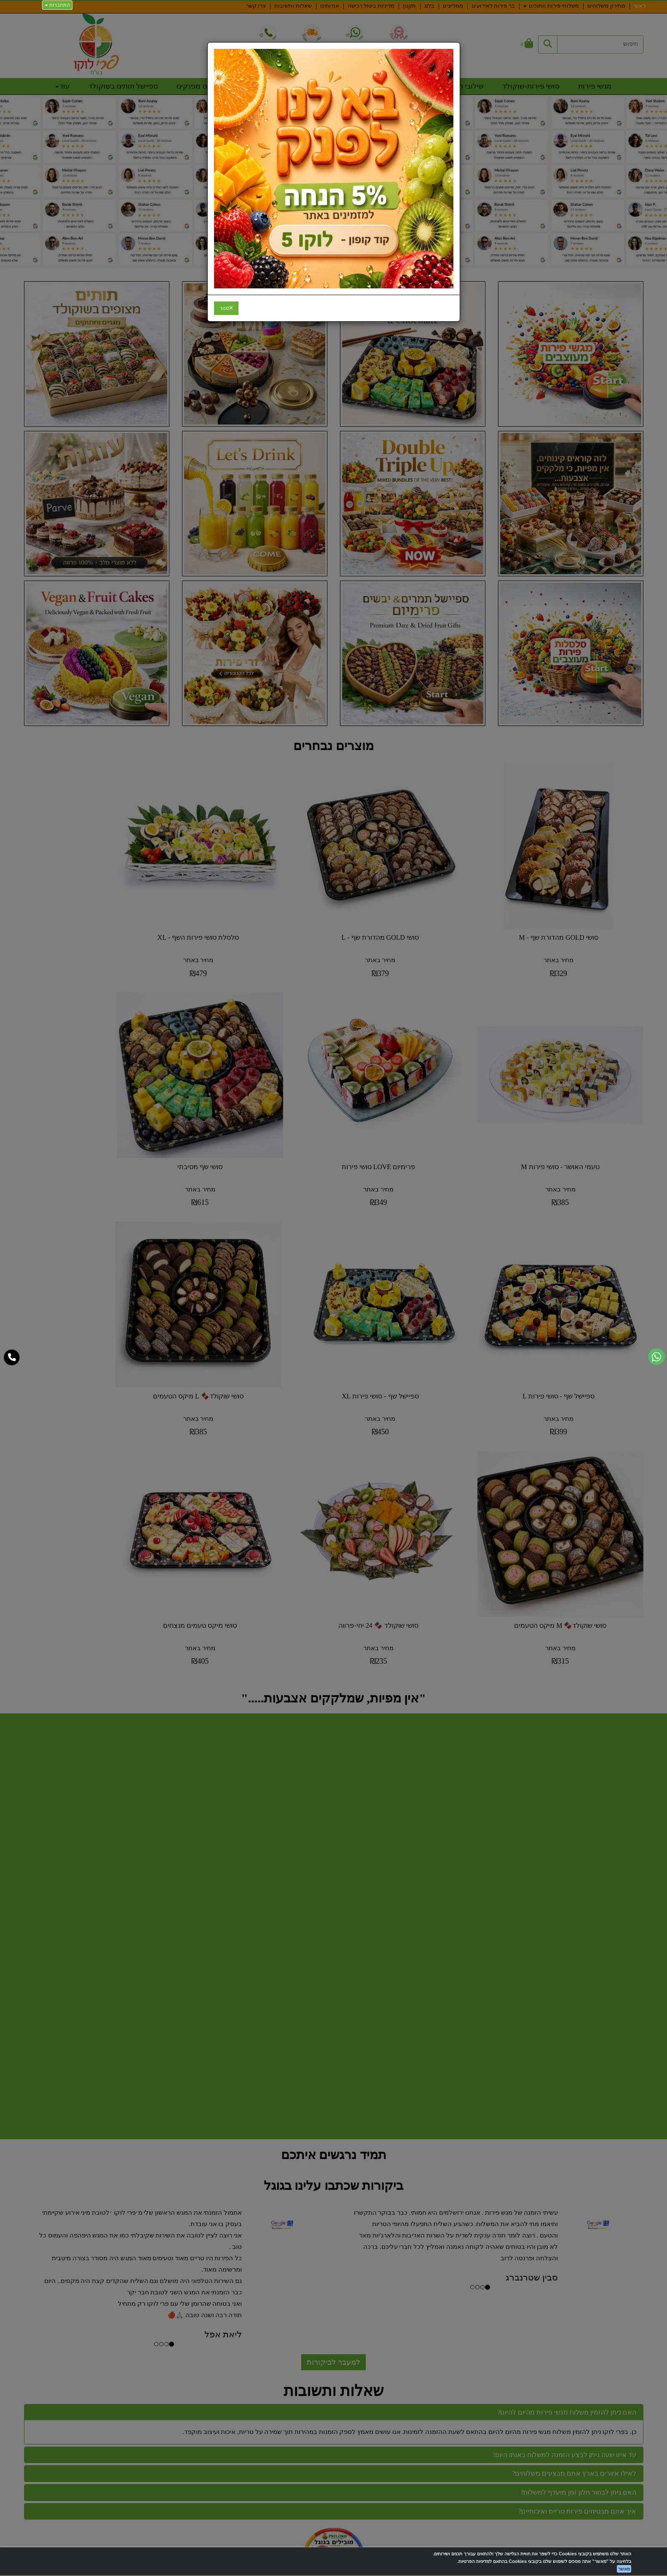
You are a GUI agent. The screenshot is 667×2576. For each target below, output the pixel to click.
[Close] (226, 308)
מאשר (624, 2568)
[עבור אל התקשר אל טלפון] (12, 1358)
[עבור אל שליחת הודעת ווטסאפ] (656, 1356)
